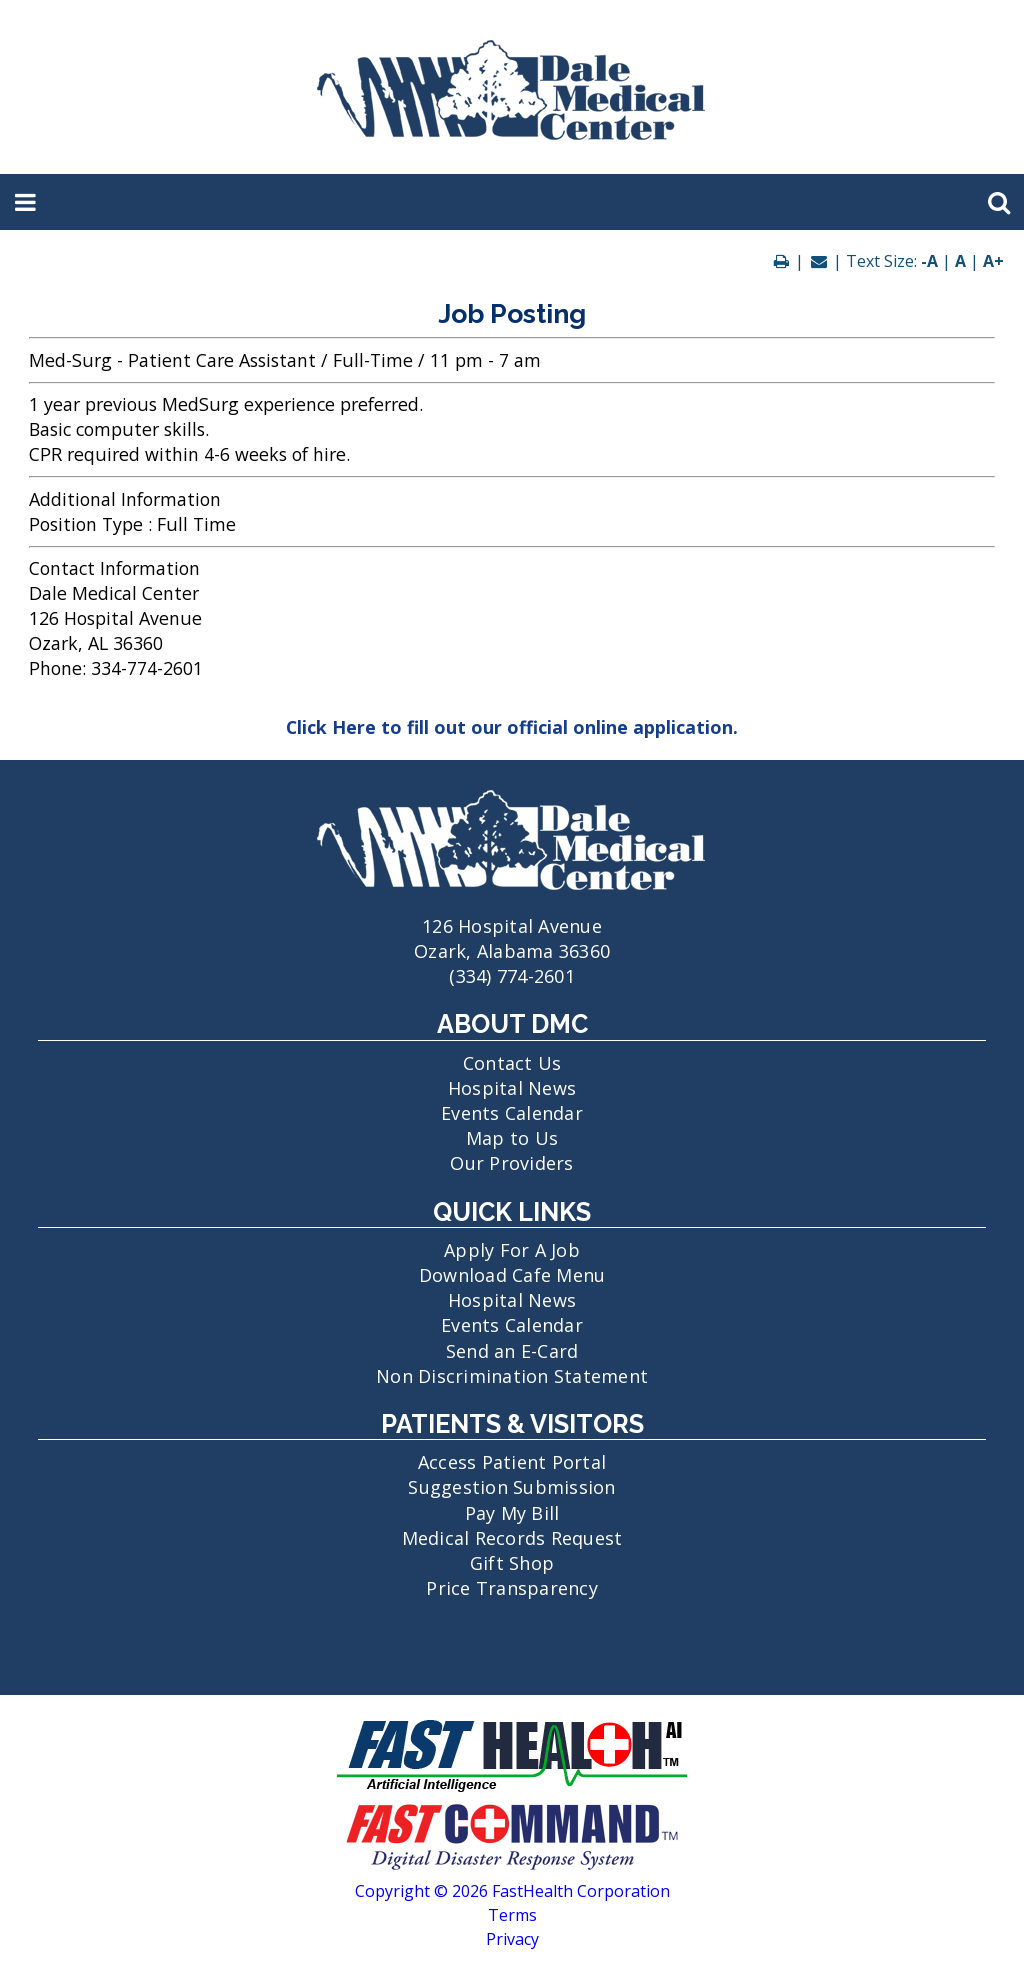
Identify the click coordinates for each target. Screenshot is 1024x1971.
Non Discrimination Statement (512, 1376)
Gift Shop (512, 1563)
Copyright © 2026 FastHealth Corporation (512, 1891)
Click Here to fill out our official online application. (512, 727)
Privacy (512, 1939)
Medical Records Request (512, 1538)
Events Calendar (512, 1113)
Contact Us (512, 1063)
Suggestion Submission (511, 1487)
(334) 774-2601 (512, 976)
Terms (512, 1915)
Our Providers (511, 1163)
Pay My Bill (512, 1513)
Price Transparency (512, 1588)
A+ (993, 261)
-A (929, 261)
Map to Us (512, 1138)
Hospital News (512, 1088)
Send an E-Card (512, 1351)
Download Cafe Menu (512, 1275)
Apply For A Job (512, 1250)
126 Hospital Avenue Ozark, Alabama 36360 (512, 926)
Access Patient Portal (512, 1462)
